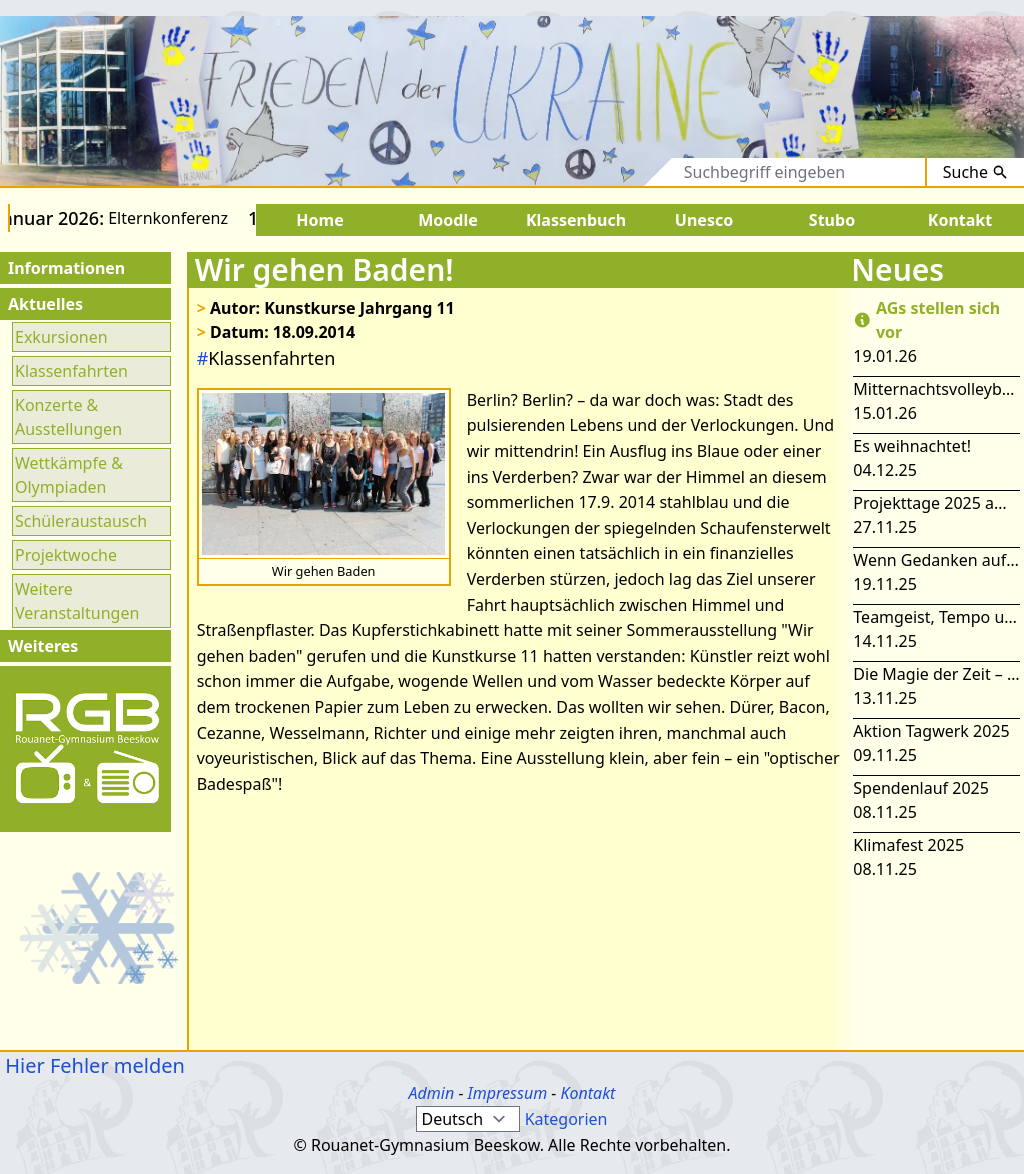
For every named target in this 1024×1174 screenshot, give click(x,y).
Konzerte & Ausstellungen (68, 417)
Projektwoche (66, 555)
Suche (975, 172)
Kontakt (587, 1093)
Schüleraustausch (81, 521)
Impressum (508, 1093)
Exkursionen (61, 337)
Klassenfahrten (71, 371)
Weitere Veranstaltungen (77, 601)
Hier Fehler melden (92, 1065)
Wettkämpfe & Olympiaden (69, 475)
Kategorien (566, 1119)
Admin (432, 1093)
